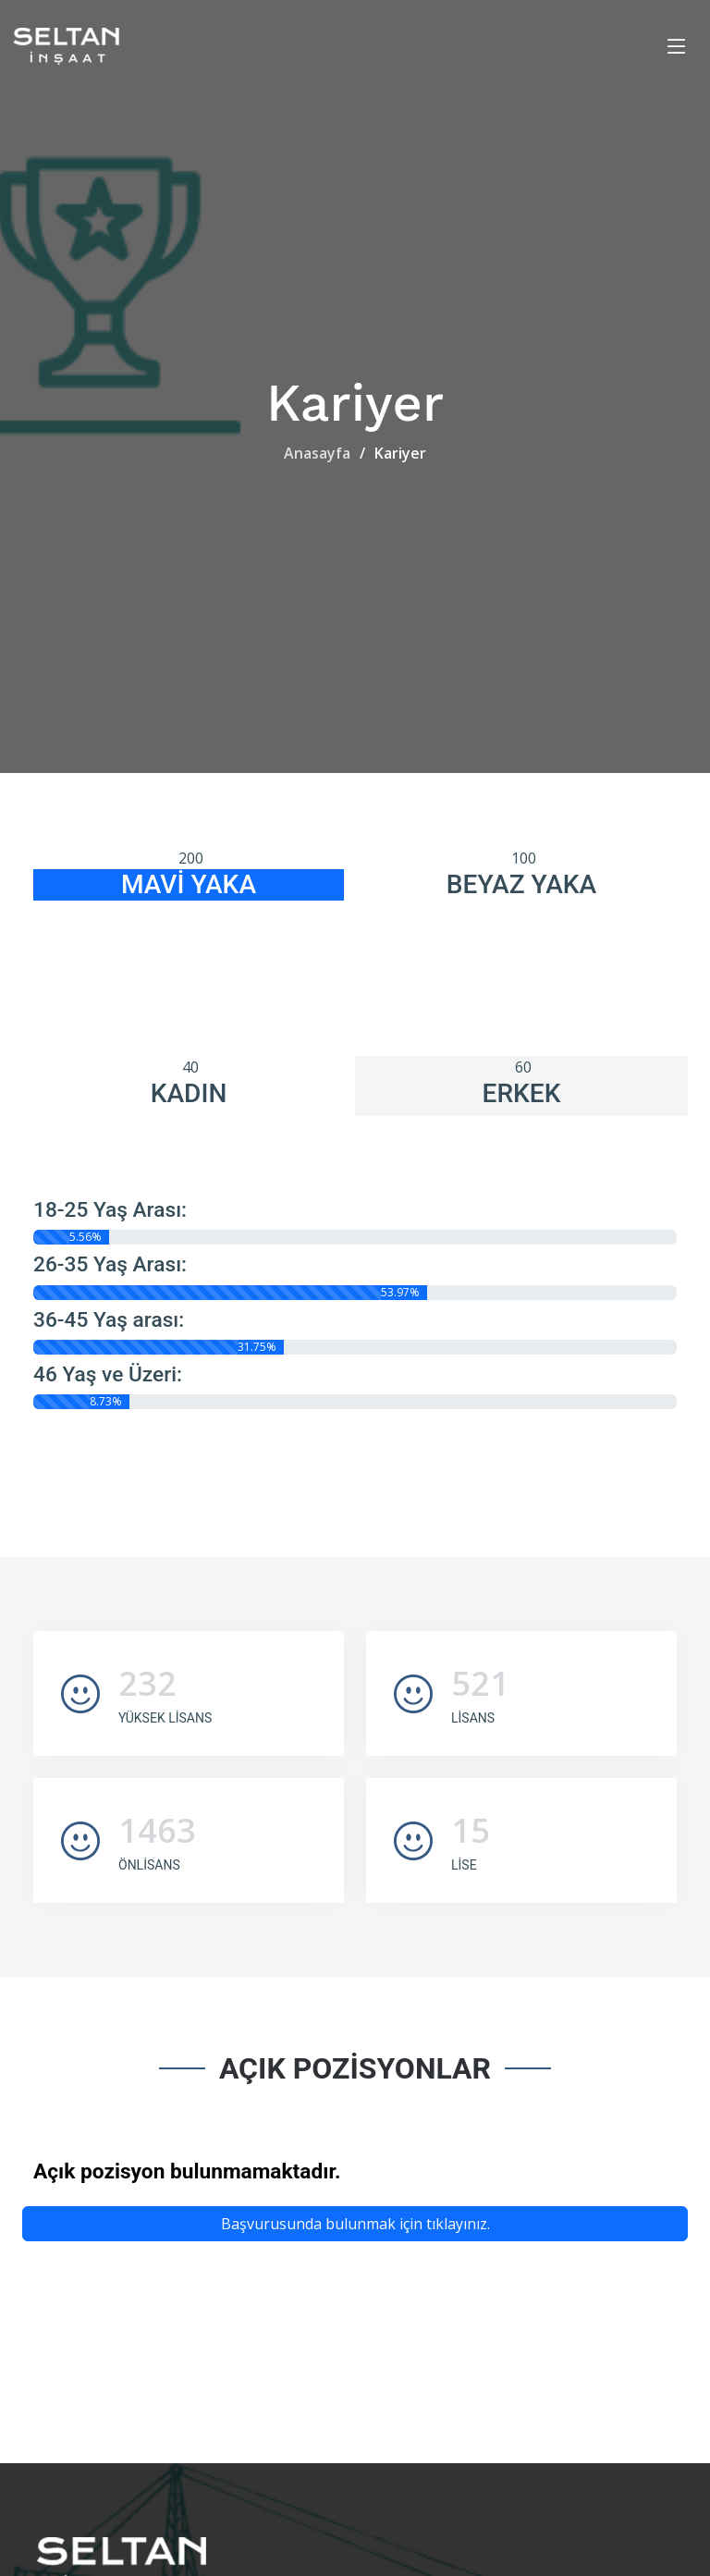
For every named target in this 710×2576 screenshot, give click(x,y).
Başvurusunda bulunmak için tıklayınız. (355, 2224)
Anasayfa (317, 453)
